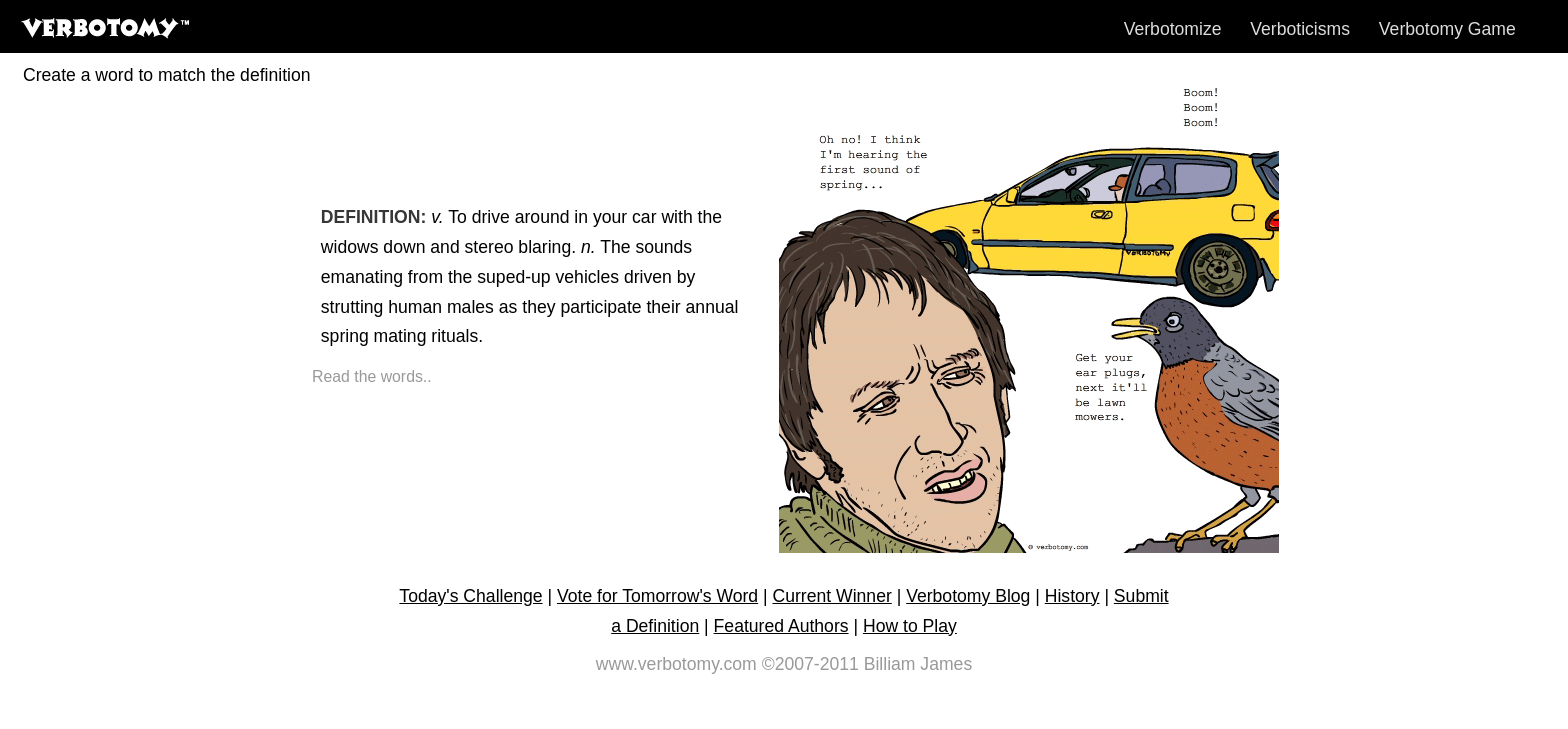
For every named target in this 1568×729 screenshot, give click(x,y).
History (1072, 596)
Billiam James (918, 664)
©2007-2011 (810, 664)
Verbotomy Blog (968, 596)
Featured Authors (781, 626)
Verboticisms (1300, 29)
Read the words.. (372, 376)
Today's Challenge (470, 596)
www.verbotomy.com (676, 664)
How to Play (910, 626)
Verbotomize (1173, 29)
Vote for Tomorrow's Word (657, 596)
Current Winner (832, 596)
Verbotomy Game (1447, 29)
